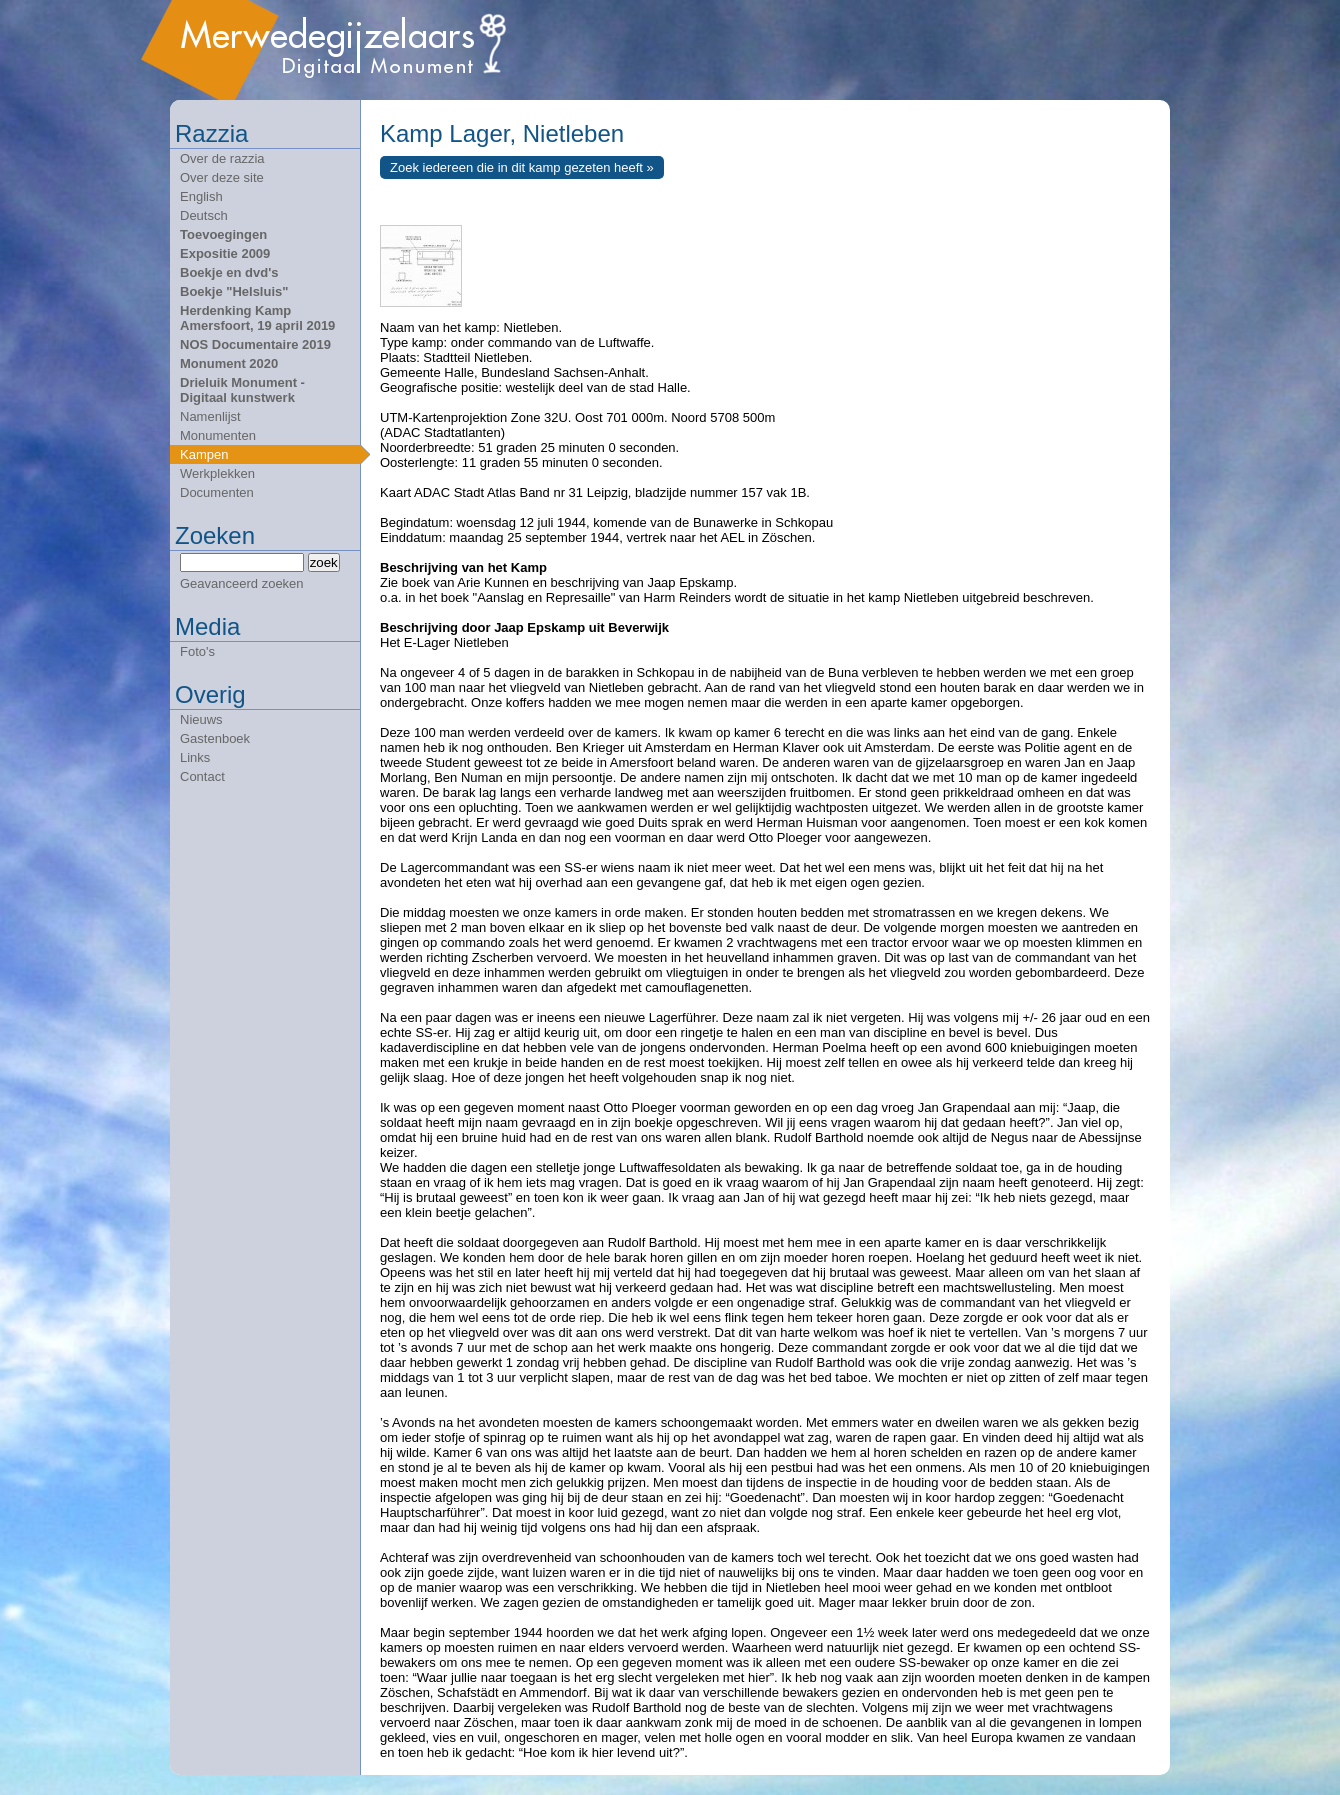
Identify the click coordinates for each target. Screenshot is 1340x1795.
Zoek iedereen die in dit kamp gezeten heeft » (522, 167)
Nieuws (201, 719)
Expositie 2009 (225, 253)
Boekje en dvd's (229, 272)
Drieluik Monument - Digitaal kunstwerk (242, 390)
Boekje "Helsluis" (234, 291)
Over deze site (222, 177)
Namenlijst (210, 416)
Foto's (197, 651)
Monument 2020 (229, 363)
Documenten (217, 492)
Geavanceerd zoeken (242, 583)
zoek (324, 562)
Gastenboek (215, 738)
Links (195, 757)
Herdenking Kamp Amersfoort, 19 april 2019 (257, 318)
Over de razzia (222, 158)
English (201, 196)
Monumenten (218, 435)
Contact (202, 776)
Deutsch (204, 215)
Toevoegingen (223, 234)
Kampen (204, 454)
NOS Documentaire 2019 (255, 344)
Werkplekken (217, 473)
